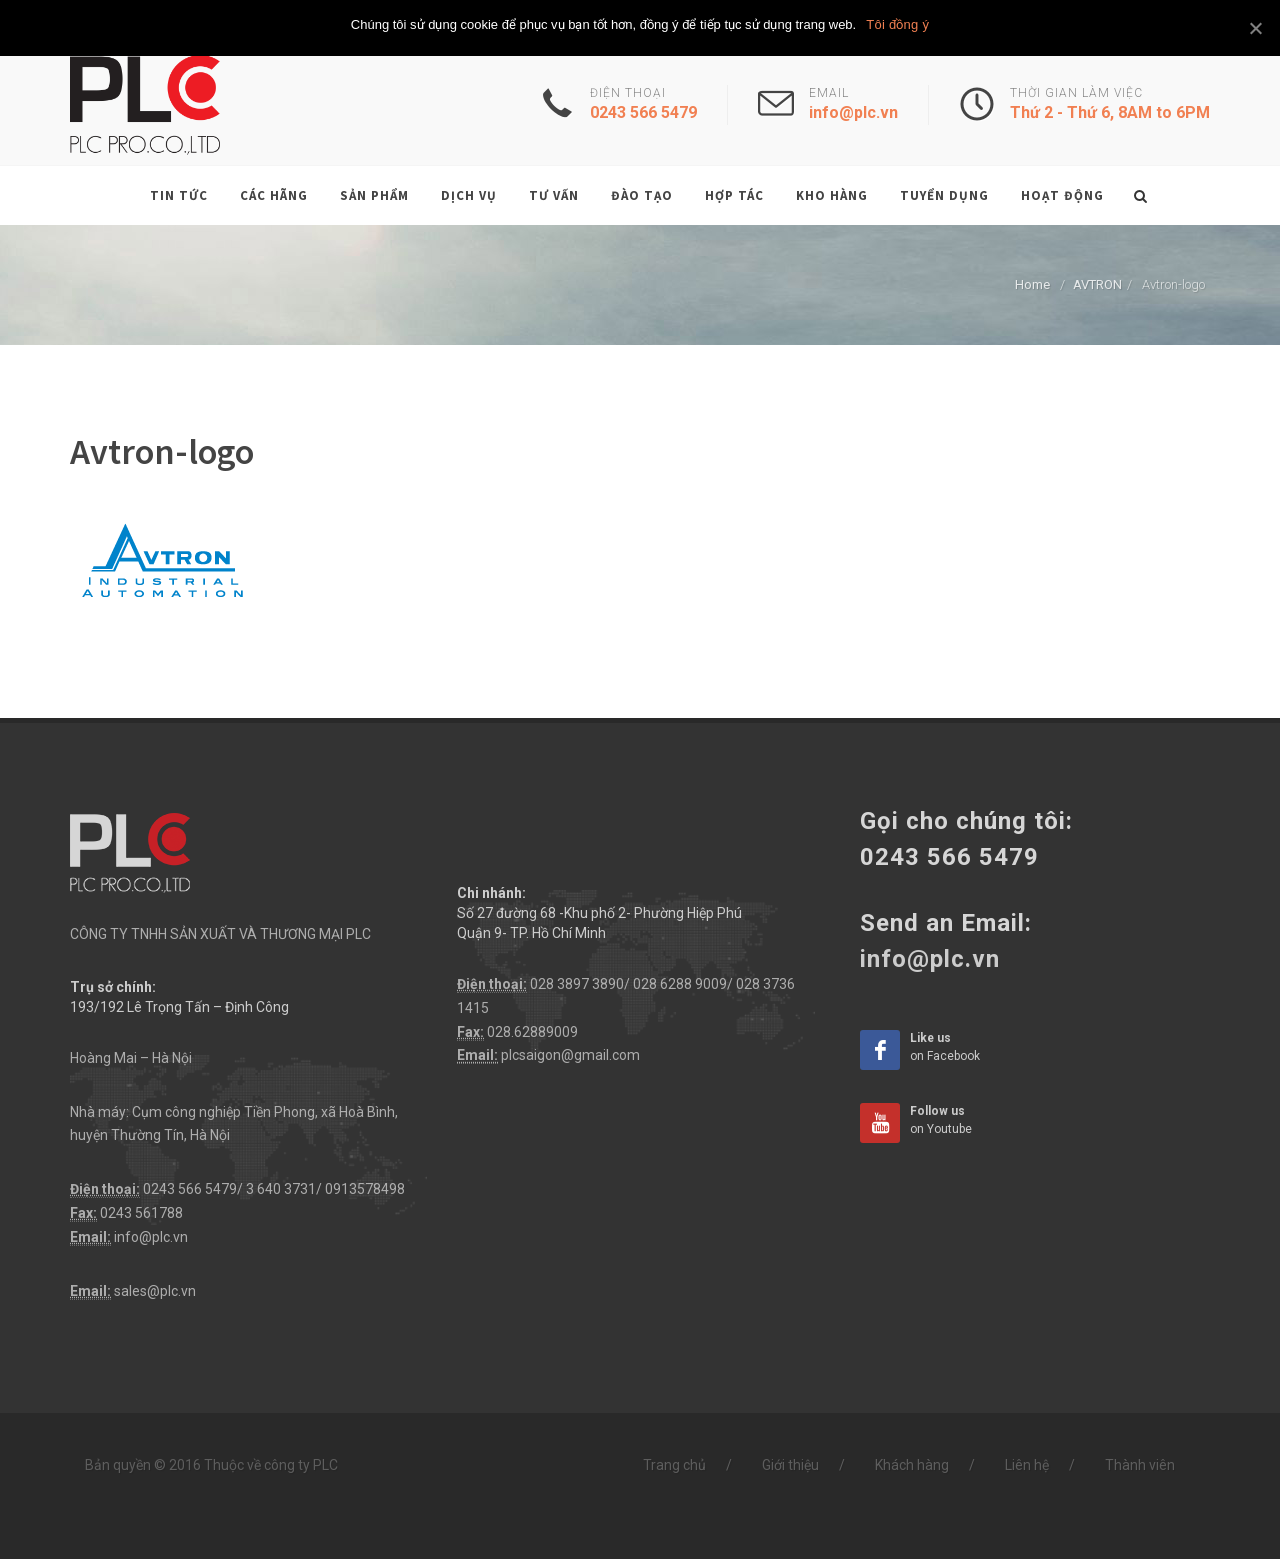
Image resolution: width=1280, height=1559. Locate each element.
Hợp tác (734, 195)
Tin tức (179, 195)
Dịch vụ (469, 195)
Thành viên (1140, 1465)
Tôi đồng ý (897, 24)
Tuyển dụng (944, 195)
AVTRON (1097, 284)
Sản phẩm (374, 195)
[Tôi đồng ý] (1255, 28)
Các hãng (274, 195)
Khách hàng (912, 1465)
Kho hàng (832, 195)
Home (1032, 284)
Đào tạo (642, 195)
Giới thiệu (790, 1465)
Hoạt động (1062, 195)
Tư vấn (554, 195)
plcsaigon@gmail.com (570, 1055)
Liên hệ (1027, 1465)
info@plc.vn (151, 1237)
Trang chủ (674, 1465)
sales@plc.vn (155, 1291)
